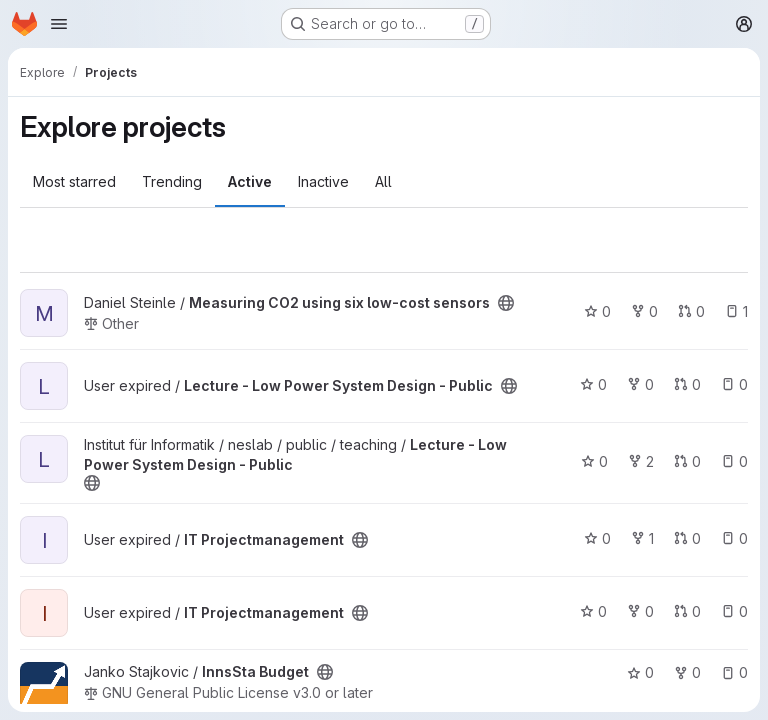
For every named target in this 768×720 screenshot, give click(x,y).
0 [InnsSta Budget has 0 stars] (640, 672)
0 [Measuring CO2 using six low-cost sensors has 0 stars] (597, 311)
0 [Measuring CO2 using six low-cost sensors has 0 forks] (644, 311)
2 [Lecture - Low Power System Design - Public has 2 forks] (641, 461)
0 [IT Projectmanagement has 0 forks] (640, 611)
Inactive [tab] (323, 181)
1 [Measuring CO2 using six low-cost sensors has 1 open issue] (736, 311)
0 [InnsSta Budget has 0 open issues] (734, 672)
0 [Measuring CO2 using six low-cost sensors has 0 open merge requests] (691, 311)
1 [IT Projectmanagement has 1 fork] (642, 538)
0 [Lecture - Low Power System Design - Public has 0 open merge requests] (687, 384)
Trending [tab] (172, 181)
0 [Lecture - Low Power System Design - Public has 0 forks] (640, 384)
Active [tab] (250, 181)
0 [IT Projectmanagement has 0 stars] (597, 538)
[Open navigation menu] (59, 24)
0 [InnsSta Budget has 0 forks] (687, 672)
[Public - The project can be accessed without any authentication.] (506, 303)
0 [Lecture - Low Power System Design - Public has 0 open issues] (734, 384)
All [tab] (383, 181)
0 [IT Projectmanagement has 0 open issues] (734, 538)
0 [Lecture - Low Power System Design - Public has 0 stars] (593, 384)
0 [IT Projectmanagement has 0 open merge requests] (687, 538)
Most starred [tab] (74, 181)
